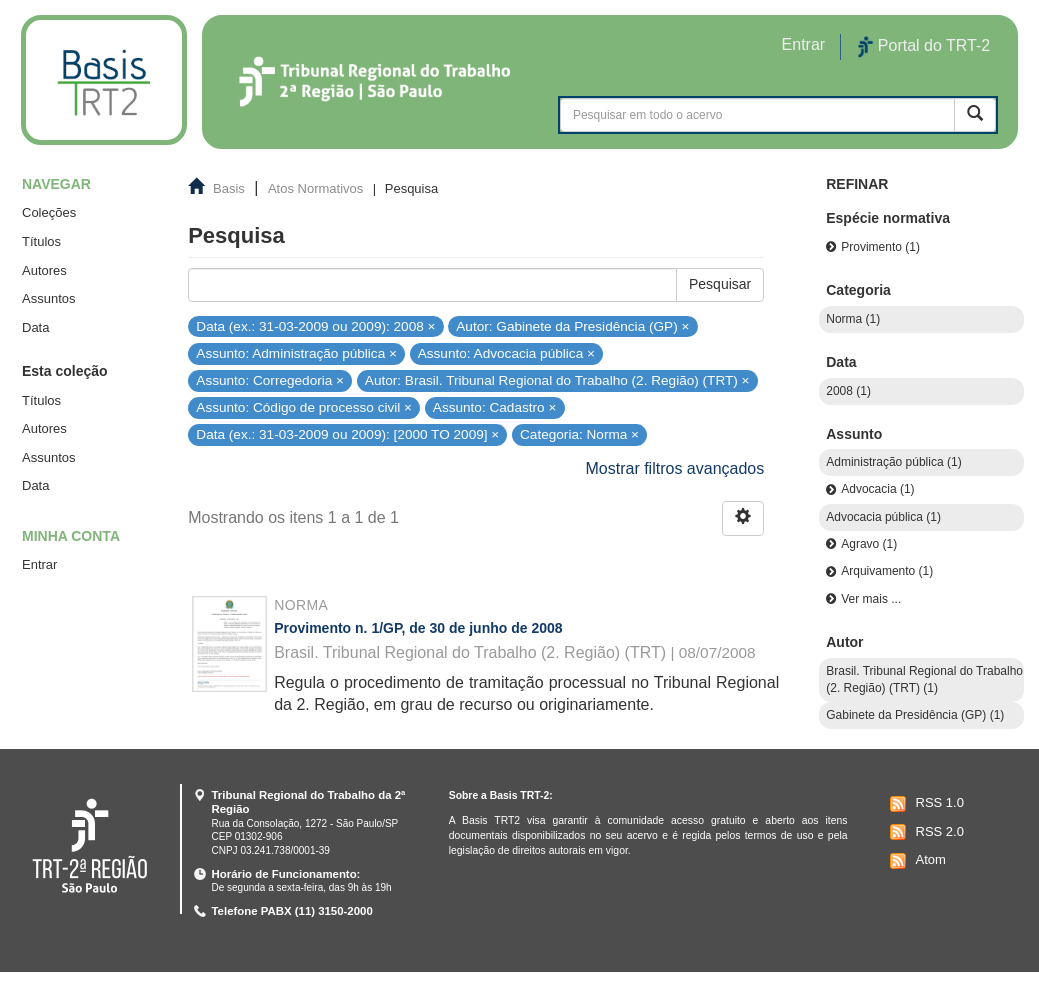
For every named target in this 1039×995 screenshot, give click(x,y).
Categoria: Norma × (579, 434)
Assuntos (48, 298)
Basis (229, 188)
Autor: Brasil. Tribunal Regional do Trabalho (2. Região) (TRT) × (557, 380)
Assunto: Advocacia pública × (506, 353)
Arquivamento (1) (887, 571)
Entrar (39, 564)
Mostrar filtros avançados (675, 468)
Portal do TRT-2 (924, 47)
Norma (301, 605)
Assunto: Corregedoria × (270, 380)
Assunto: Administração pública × (296, 353)
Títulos (41, 241)
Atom (915, 861)
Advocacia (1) (877, 489)
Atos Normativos (315, 188)
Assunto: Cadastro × (495, 407)
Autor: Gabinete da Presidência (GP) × (572, 325)
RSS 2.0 (924, 832)
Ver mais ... (871, 599)
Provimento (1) (880, 247)
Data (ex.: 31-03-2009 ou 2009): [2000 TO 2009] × (347, 434)
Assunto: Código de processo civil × (304, 407)
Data (35, 327)
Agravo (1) (869, 544)
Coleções (49, 212)
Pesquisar (720, 284)
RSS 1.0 (924, 804)
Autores (44, 270)
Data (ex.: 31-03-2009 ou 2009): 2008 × (315, 325)
